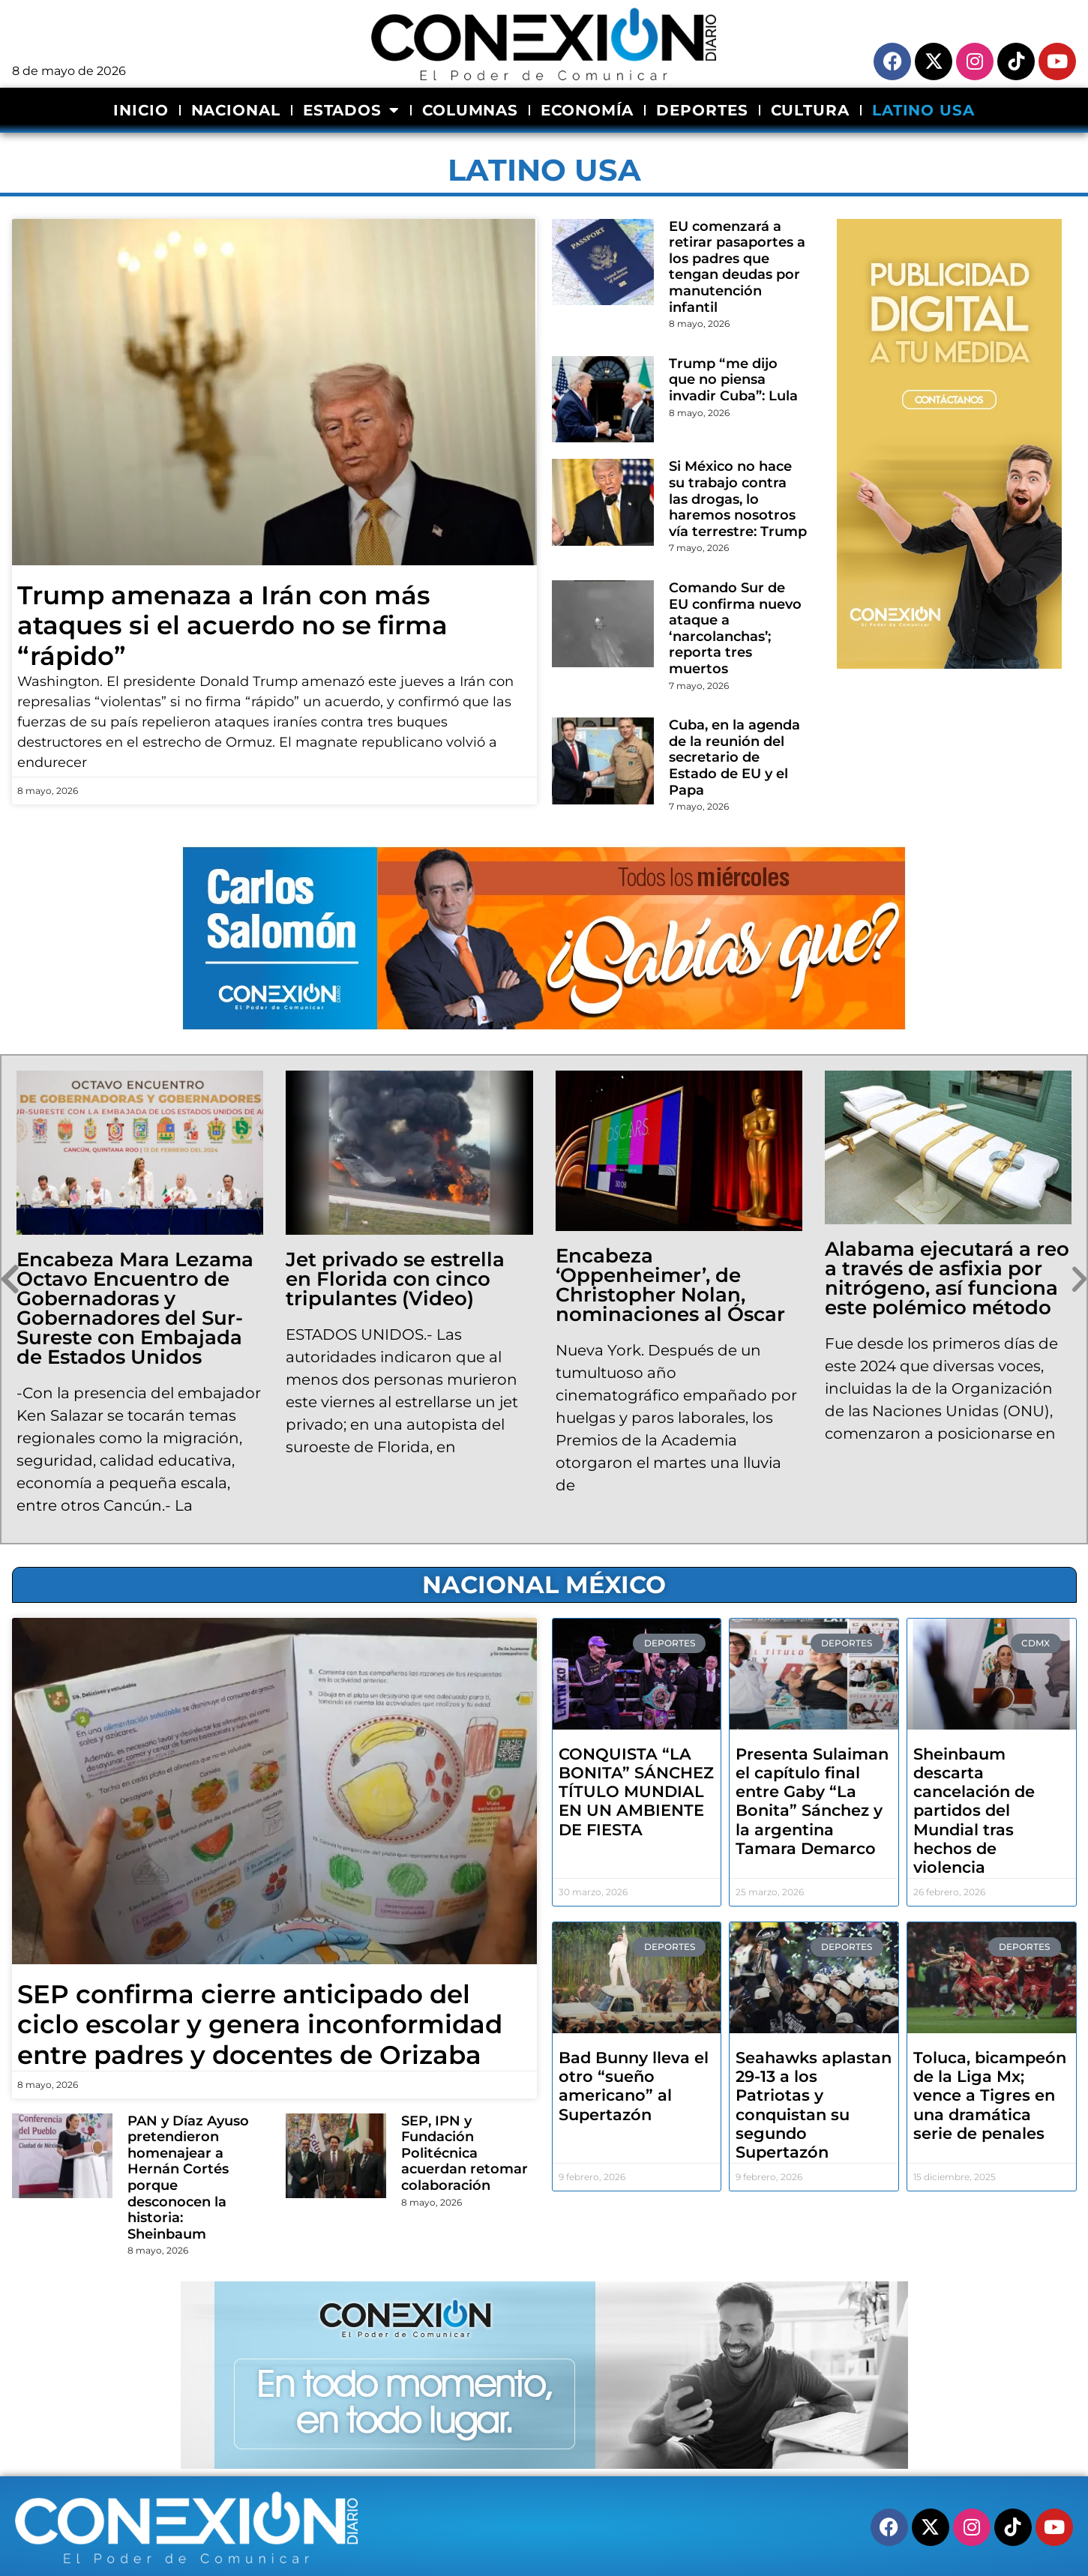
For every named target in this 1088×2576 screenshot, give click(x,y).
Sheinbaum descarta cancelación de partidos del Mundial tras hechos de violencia (974, 1811)
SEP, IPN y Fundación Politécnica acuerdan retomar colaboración (464, 2153)
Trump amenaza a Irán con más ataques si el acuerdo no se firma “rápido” (232, 626)
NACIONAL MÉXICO (544, 1584)
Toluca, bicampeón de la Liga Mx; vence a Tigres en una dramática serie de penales (989, 2095)
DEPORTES (702, 110)
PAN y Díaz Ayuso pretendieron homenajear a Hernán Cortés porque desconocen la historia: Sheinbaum (188, 2177)
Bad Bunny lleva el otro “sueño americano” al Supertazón (634, 2086)
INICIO (140, 110)
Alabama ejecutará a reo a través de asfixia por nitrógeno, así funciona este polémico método (947, 1278)
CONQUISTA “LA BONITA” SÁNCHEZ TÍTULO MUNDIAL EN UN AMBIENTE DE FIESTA (636, 1792)
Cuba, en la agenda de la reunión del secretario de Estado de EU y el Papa (734, 757)
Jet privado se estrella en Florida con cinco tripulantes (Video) (395, 1279)
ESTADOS (351, 110)
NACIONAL (235, 110)
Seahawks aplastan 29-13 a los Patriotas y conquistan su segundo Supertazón (814, 2104)
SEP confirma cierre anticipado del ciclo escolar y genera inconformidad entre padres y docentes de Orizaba (259, 2024)
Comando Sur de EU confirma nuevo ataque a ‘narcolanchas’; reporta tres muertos (735, 628)
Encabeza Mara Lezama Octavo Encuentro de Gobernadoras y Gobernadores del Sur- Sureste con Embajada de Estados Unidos (134, 1308)
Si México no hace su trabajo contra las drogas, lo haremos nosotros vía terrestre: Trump (738, 498)
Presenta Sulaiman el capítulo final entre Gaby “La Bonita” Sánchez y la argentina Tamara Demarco (812, 1801)
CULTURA (810, 110)
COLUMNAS (470, 110)
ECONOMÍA (587, 110)
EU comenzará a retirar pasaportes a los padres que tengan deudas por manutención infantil (737, 267)
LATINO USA (923, 110)
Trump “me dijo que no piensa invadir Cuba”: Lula (733, 379)
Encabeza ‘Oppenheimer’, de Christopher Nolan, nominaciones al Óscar (670, 1285)
